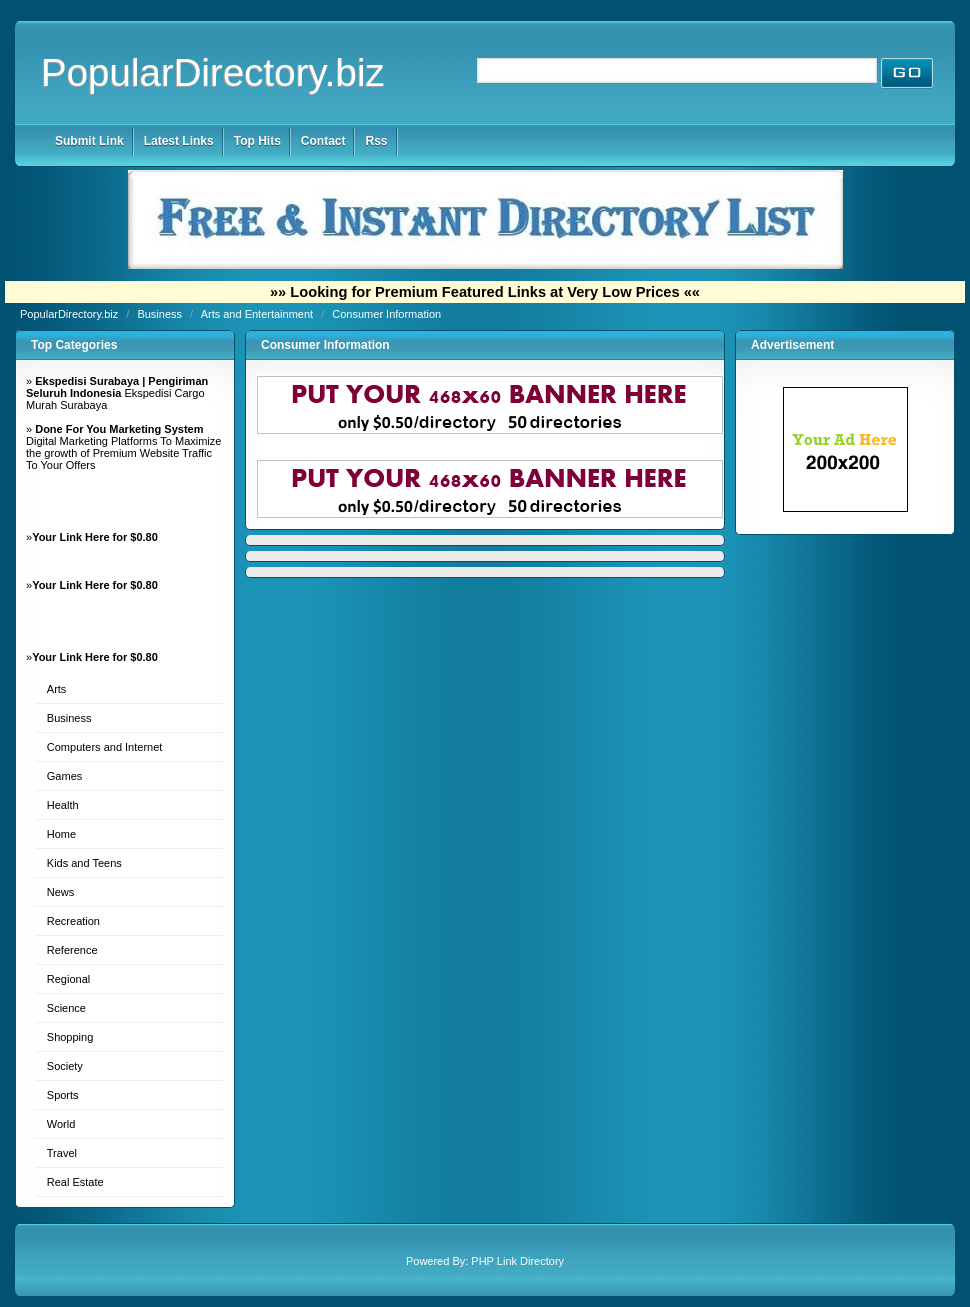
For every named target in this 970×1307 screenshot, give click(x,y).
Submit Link (89, 141)
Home (61, 834)
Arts (57, 689)
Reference (72, 950)
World (61, 1124)
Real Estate (75, 1182)
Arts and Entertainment (259, 314)
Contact (323, 141)
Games (64, 776)
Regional (68, 979)
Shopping (70, 1037)
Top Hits (257, 141)
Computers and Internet (105, 747)
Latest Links (179, 141)
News (61, 892)
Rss (376, 141)
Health (63, 805)
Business (161, 314)
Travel (62, 1153)
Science (66, 1008)
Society (65, 1066)
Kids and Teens (84, 863)
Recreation (73, 921)
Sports (63, 1095)
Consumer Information (386, 314)
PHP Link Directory (517, 1261)
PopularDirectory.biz (213, 72)
